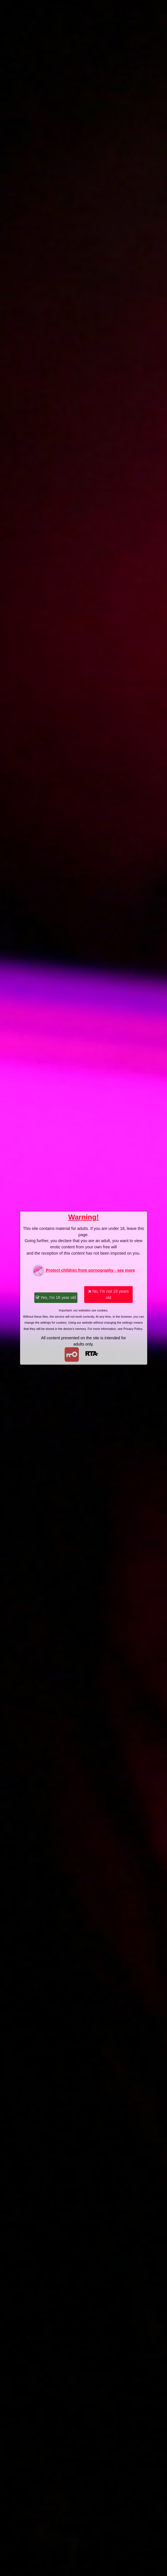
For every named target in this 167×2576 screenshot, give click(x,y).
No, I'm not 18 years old (108, 1294)
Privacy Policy (132, 1328)
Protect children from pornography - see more (83, 1270)
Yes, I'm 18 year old (56, 1297)
